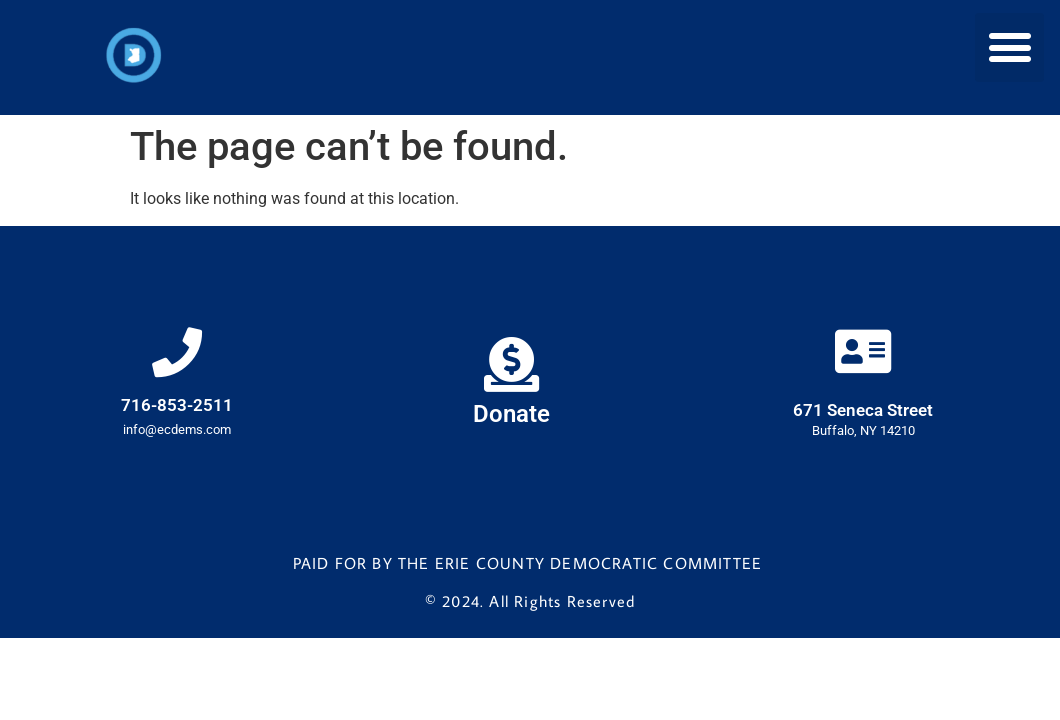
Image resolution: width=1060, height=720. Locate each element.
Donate (511, 414)
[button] (1009, 47)
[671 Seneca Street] (863, 351)
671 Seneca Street (863, 410)
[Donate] (511, 364)
